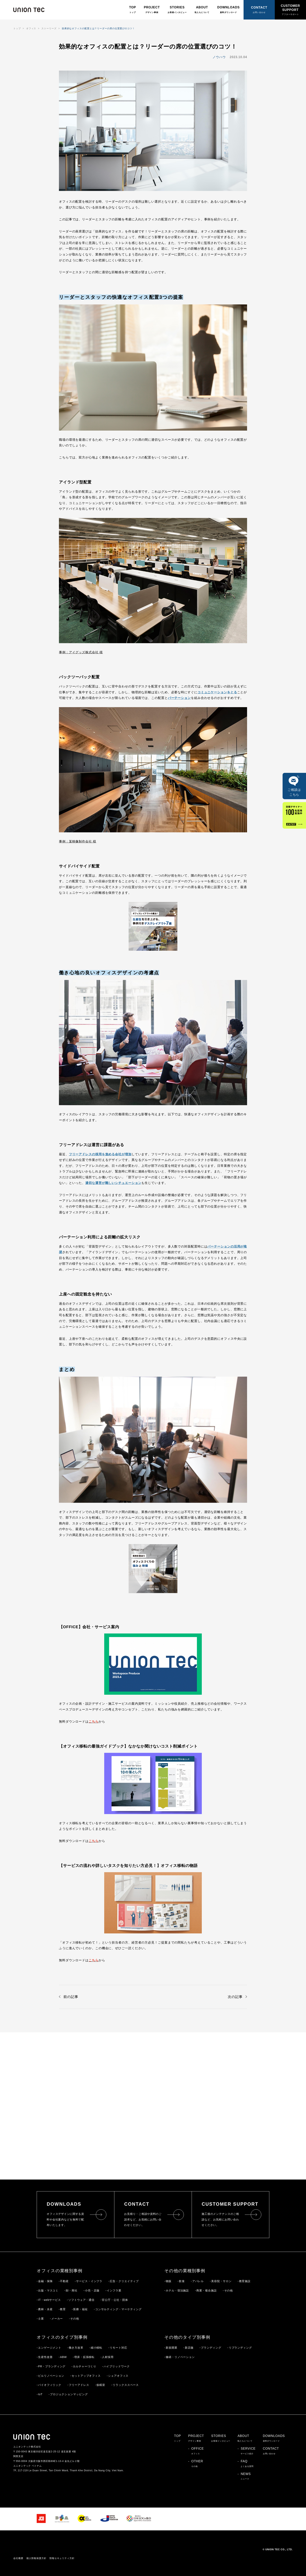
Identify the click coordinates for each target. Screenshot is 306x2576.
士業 (41, 2318)
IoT (40, 2394)
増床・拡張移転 (84, 2357)
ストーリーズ (48, 28)
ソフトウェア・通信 (81, 2299)
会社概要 (18, 2558)
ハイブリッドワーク (117, 2366)
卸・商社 (71, 2290)
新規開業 (171, 2347)
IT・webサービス (49, 2299)
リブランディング (240, 2347)
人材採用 (108, 2357)
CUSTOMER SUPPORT (290, 10)
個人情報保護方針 (36, 2558)
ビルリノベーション (51, 2375)
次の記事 (237, 1997)
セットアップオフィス (86, 2375)
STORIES (177, 10)
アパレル (198, 2281)
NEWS (248, 2476)
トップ (17, 28)
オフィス (31, 28)
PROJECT (152, 10)
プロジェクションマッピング (69, 2394)
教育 (63, 2309)
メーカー (57, 2318)
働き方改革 (76, 2347)
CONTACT (259, 10)
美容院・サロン (221, 2281)
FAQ (248, 2463)
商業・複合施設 (206, 2290)
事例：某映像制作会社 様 (77, 841)
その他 (74, 2318)
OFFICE (197, 2451)
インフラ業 (114, 2290)
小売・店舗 (92, 2290)
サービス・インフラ (89, 2281)
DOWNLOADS (228, 10)
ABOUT (202, 10)
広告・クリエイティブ (124, 2281)
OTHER (197, 2463)
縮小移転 (96, 2347)
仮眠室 (100, 2384)
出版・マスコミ (48, 2290)
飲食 (182, 2281)
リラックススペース (126, 2384)
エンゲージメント (49, 2347)
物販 (169, 2281)
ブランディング (211, 2347)
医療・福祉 (80, 2309)
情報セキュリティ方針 (62, 2558)
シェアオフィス (118, 2375)
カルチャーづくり (84, 2366)
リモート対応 (118, 2347)
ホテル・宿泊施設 (177, 2290)
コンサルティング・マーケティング (118, 2309)
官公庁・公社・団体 (115, 2299)
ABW (63, 2357)
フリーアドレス (79, 2384)
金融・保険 (45, 2281)
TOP (132, 10)
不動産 (64, 2281)
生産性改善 (45, 2357)
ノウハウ (219, 57)
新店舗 (189, 2347)
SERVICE (248, 2451)
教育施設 (245, 2281)
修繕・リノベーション (180, 2357)
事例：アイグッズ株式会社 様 (81, 652)
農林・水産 (45, 2309)
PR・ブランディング (51, 2366)
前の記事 (68, 1997)
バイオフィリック (49, 2384)
